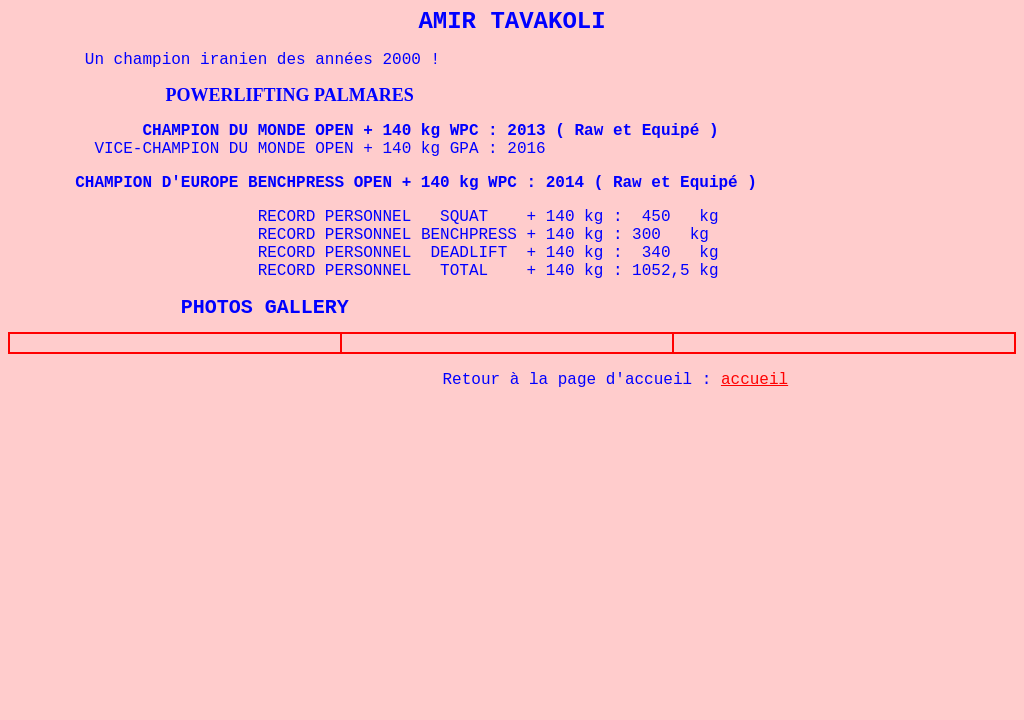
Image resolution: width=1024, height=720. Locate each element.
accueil (754, 384)
